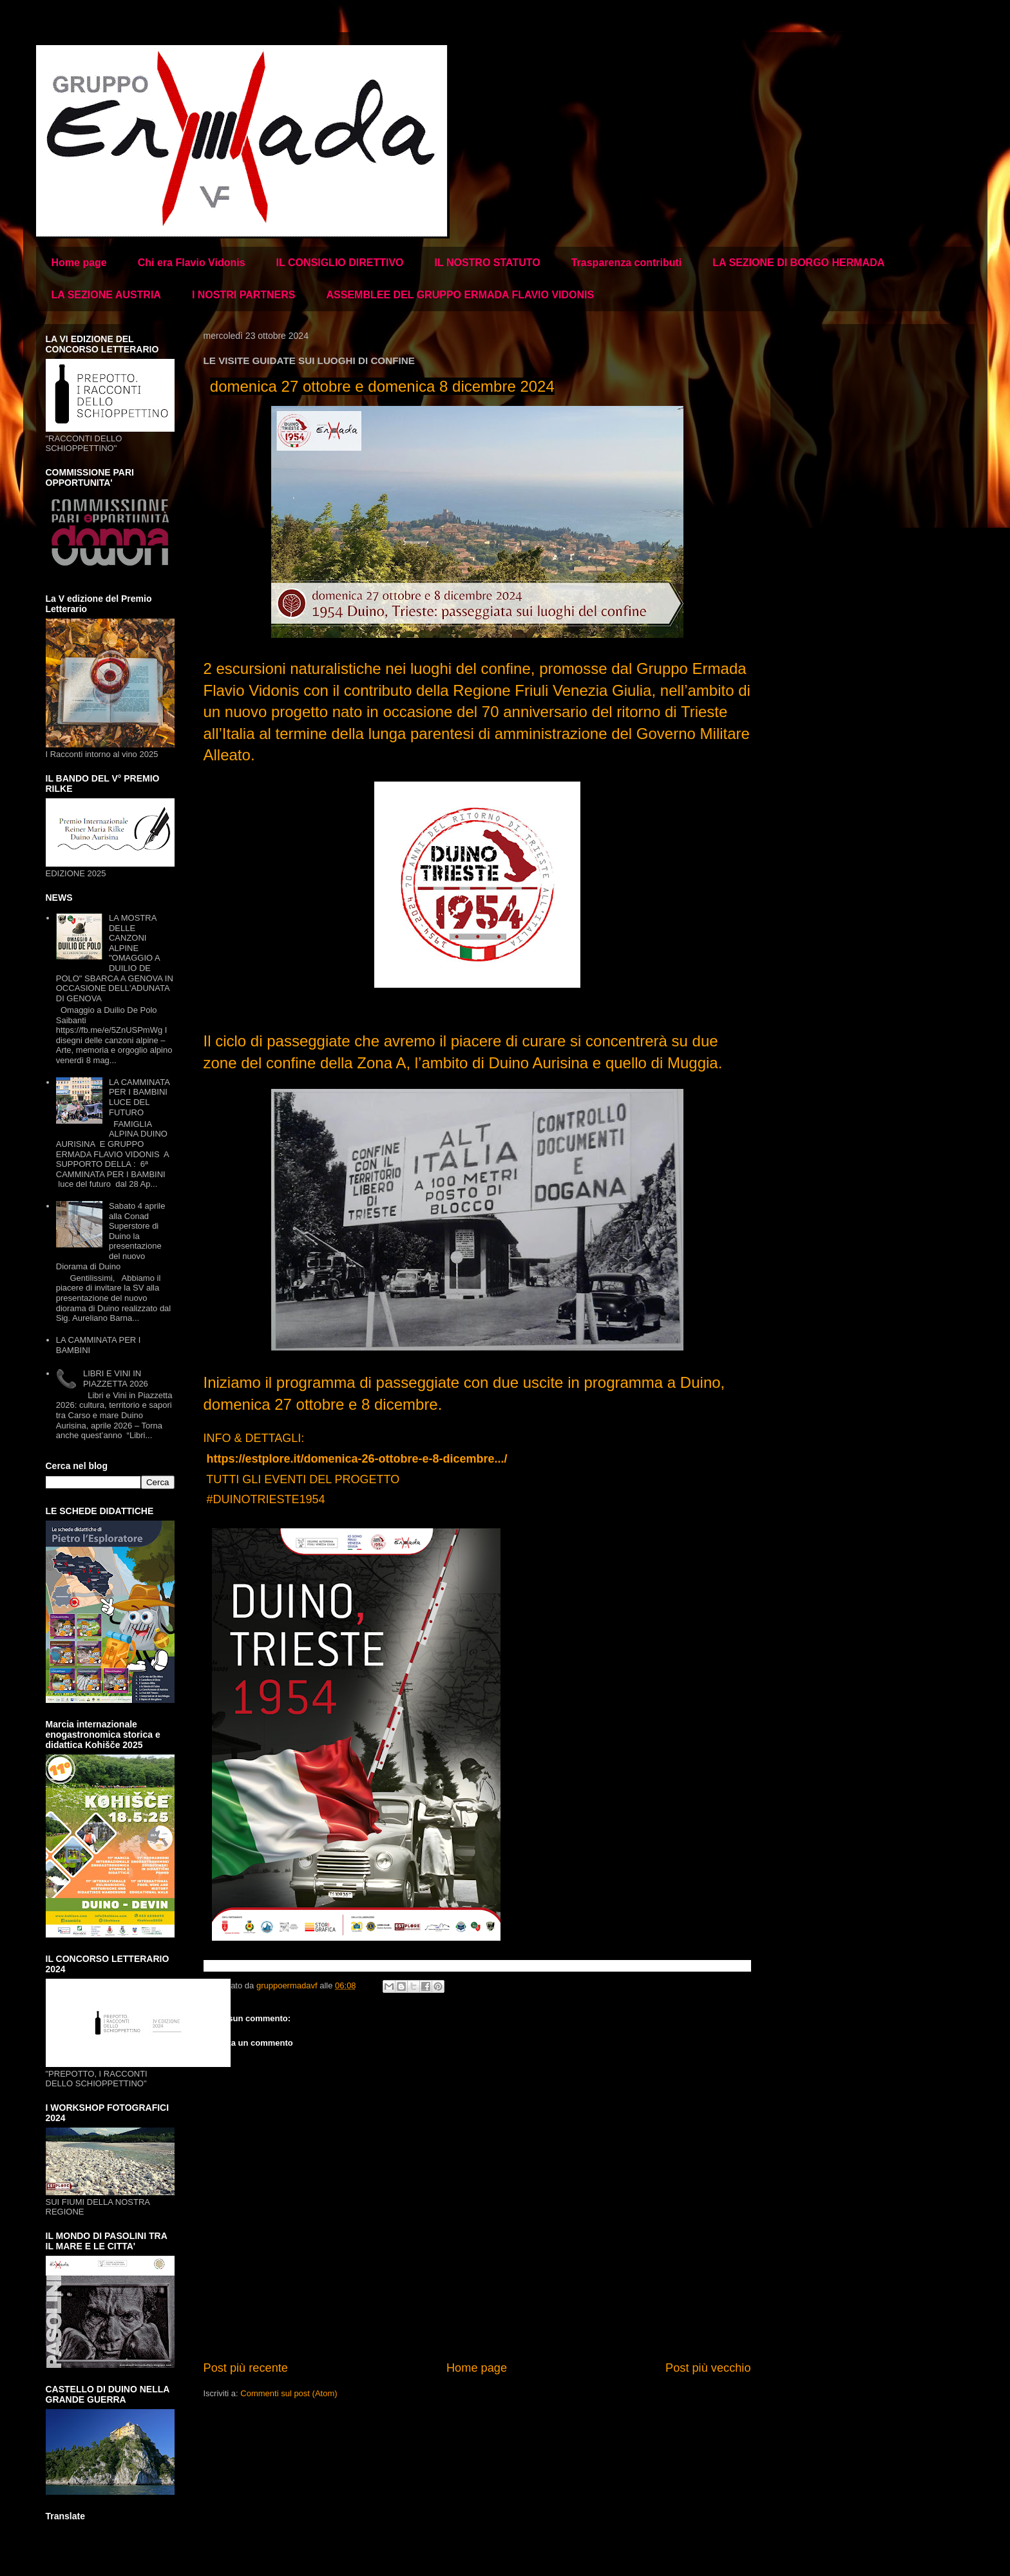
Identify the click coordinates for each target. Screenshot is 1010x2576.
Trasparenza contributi (626, 262)
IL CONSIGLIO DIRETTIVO (340, 262)
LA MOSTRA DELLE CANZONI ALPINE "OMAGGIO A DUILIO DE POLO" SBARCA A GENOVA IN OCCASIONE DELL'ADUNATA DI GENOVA (114, 958)
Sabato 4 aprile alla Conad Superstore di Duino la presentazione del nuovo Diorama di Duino (111, 1236)
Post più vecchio (707, 2367)
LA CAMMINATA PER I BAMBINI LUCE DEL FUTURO (139, 1097)
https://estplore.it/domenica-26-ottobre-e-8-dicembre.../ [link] (357, 1458)
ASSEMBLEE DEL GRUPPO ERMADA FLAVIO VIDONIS (460, 294)
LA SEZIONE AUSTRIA (106, 294)
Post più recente (246, 2367)
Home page (79, 262)
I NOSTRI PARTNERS (244, 294)
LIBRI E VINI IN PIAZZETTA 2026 (115, 1379)
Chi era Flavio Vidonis (191, 262)
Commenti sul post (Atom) (288, 2393)
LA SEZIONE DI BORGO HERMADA (798, 262)
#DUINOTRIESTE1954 (266, 1499)
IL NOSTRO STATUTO (487, 262)
